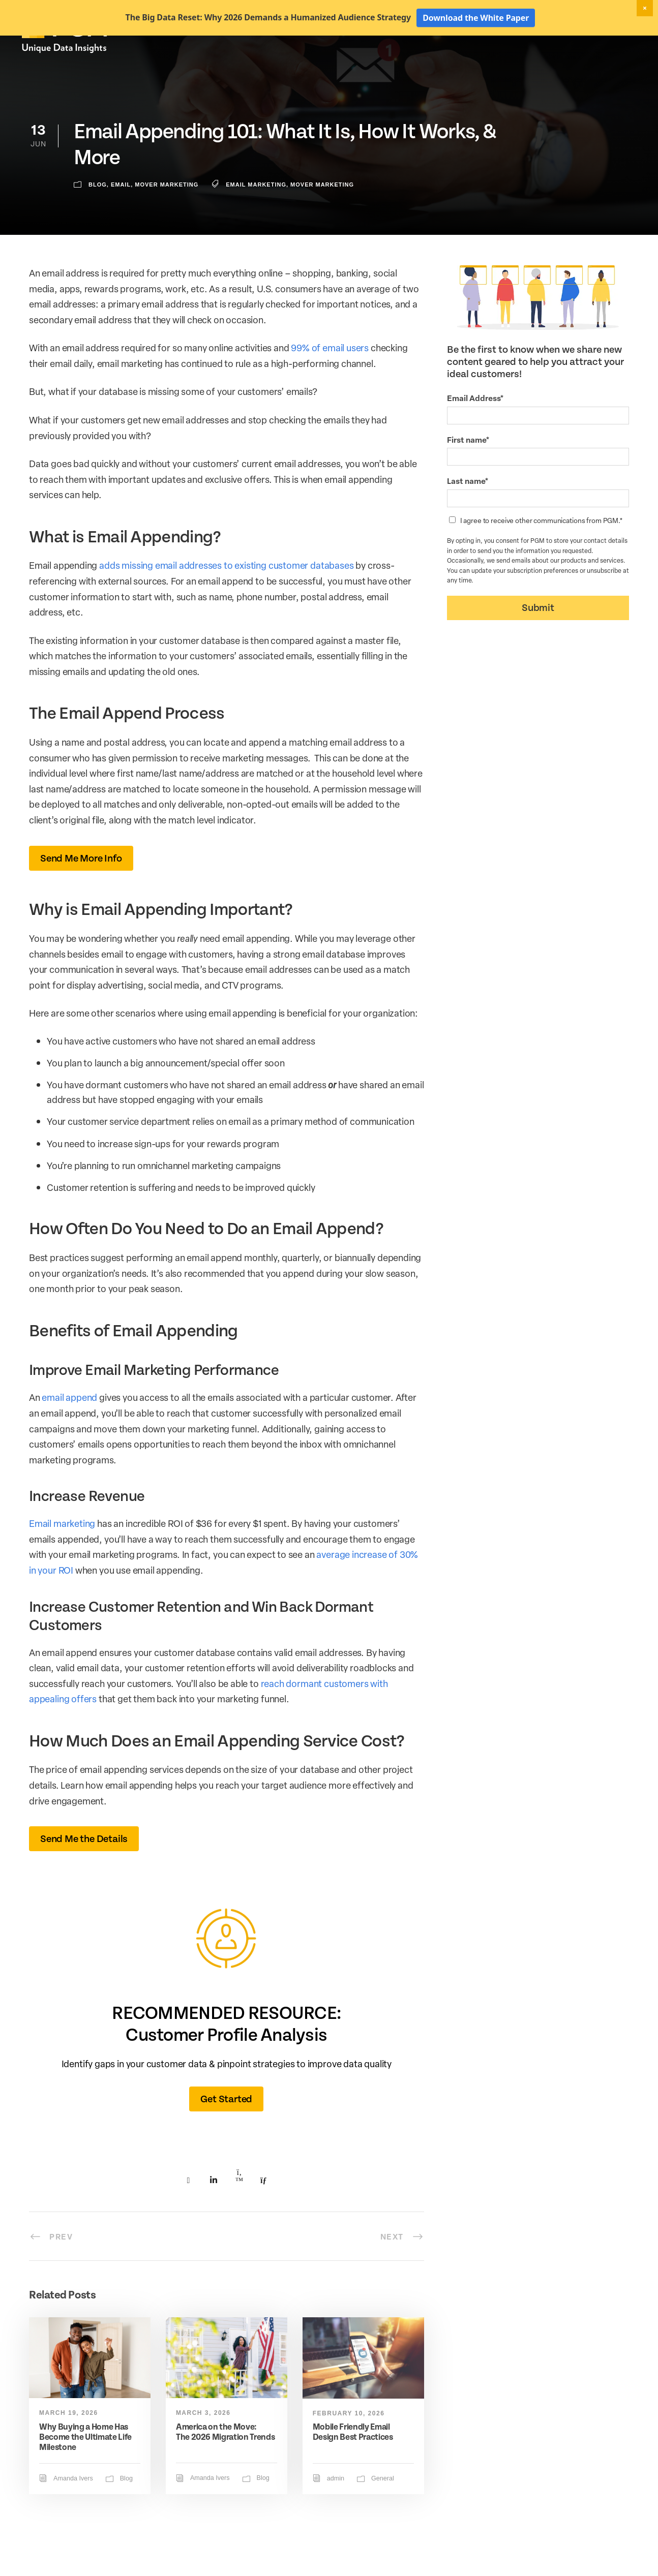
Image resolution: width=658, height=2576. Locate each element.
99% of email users (330, 383)
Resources (560, 65)
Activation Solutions (492, 65)
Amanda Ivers (73, 2514)
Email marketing (62, 1558)
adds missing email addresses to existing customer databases (226, 600)
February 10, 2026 (349, 2448)
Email (121, 220)
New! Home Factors (514, 47)
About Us (610, 65)
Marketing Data (355, 65)
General (382, 2514)
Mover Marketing (166, 220)
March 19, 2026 (68, 2448)
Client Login (609, 47)
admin (335, 2514)
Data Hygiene (420, 65)
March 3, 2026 (203, 2448)
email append (69, 1432)
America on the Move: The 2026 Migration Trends (226, 2467)
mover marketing (322, 220)
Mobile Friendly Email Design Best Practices (353, 2467)
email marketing (256, 220)
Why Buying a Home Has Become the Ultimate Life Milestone (85, 2473)
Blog (97, 220)
